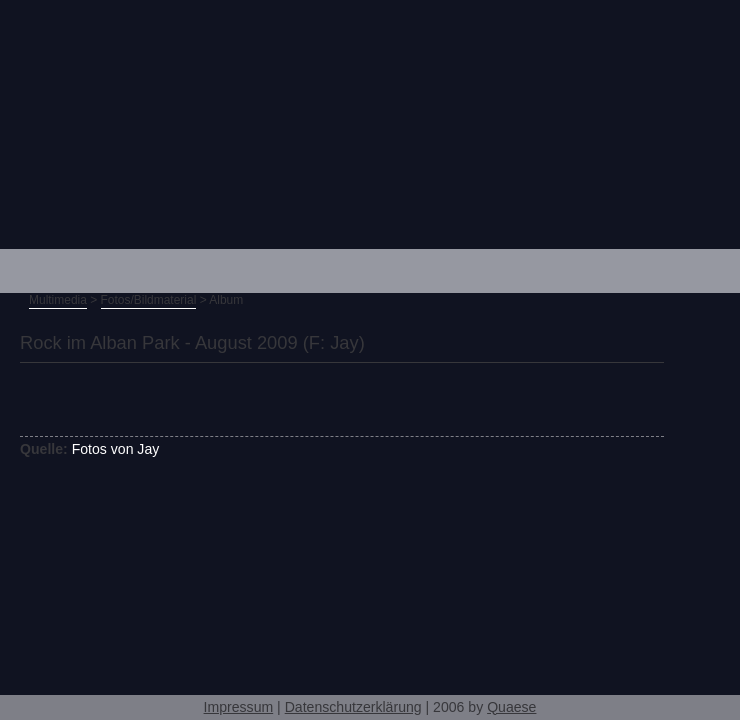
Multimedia (58, 300)
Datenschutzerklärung (353, 707)
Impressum (239, 707)
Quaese (511, 707)
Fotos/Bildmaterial (149, 300)
